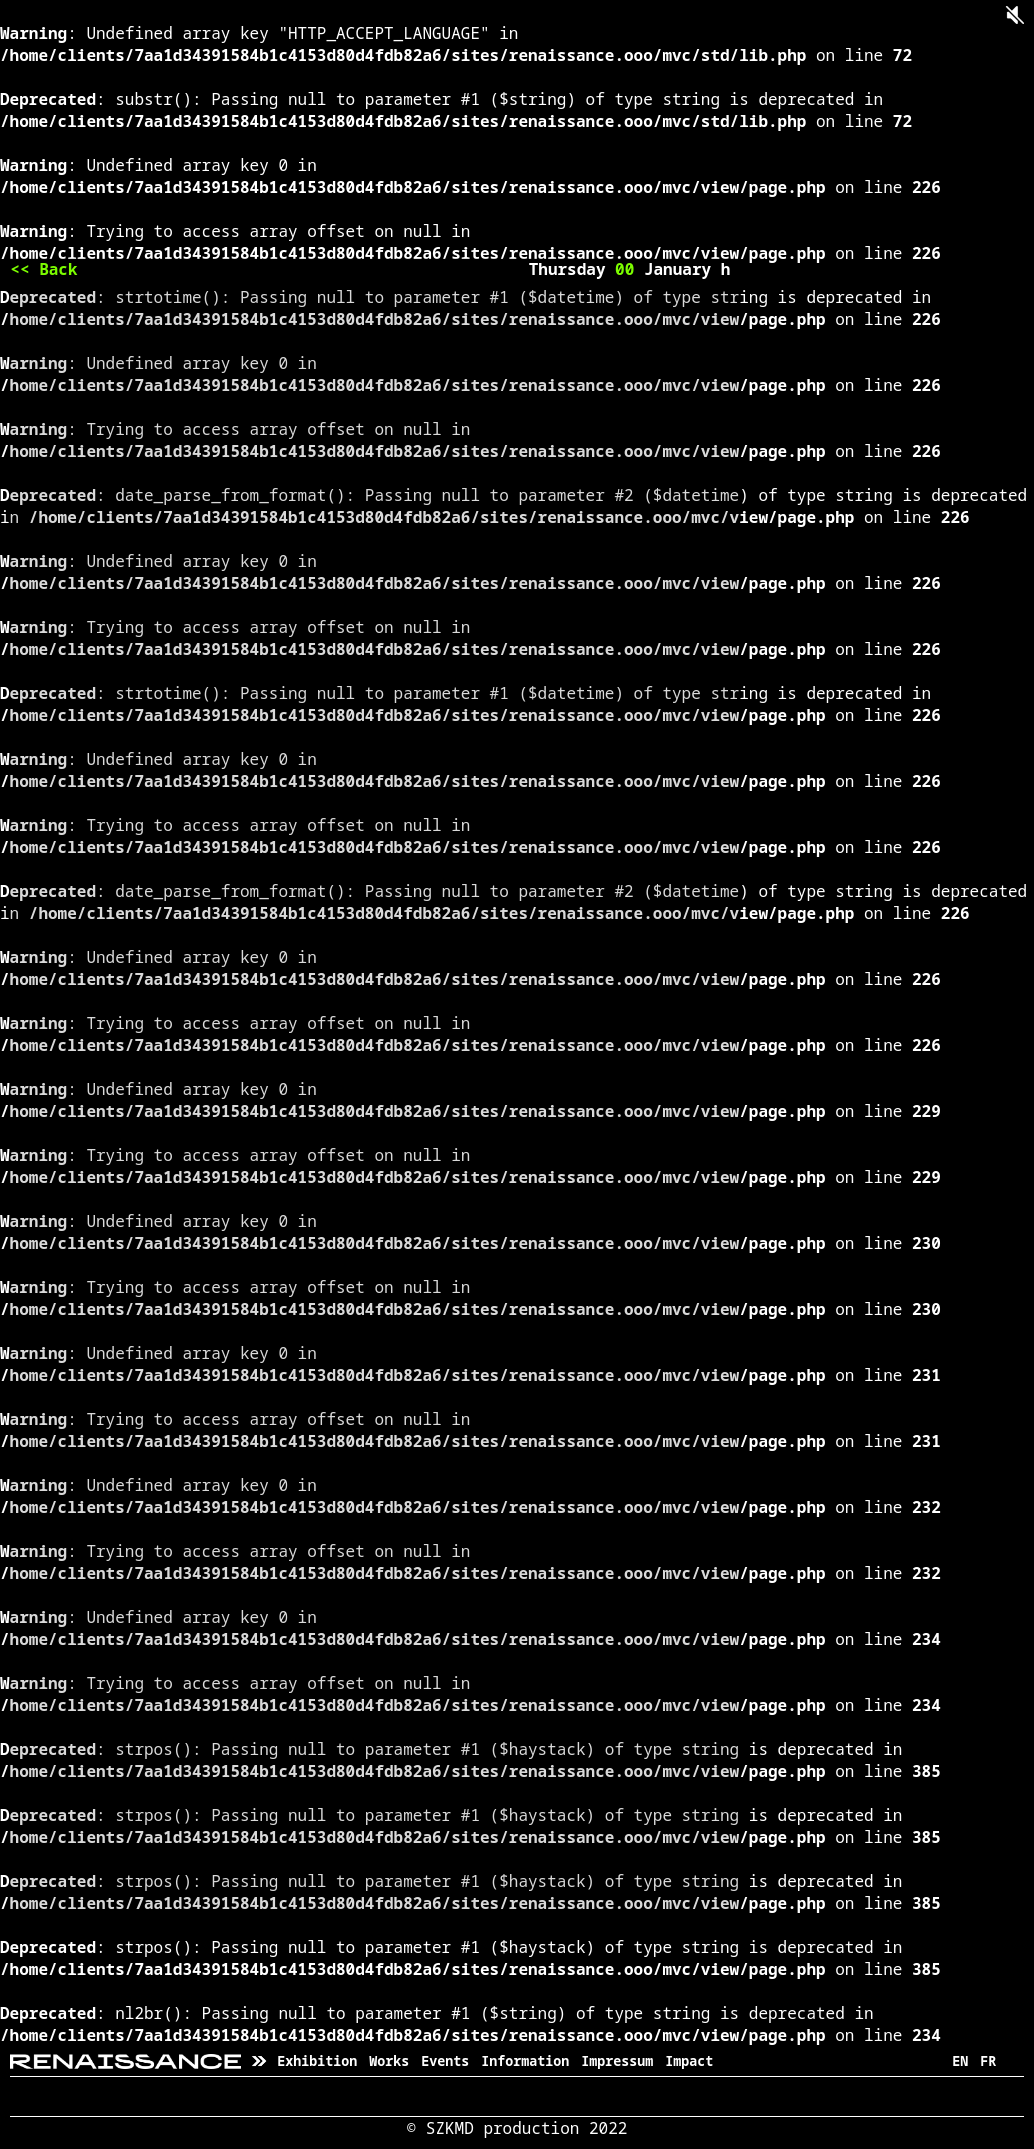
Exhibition (317, 2061)
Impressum (617, 2061)
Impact (689, 2061)
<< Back (43, 269)
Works (389, 2061)
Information (525, 2061)
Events (445, 2061)
